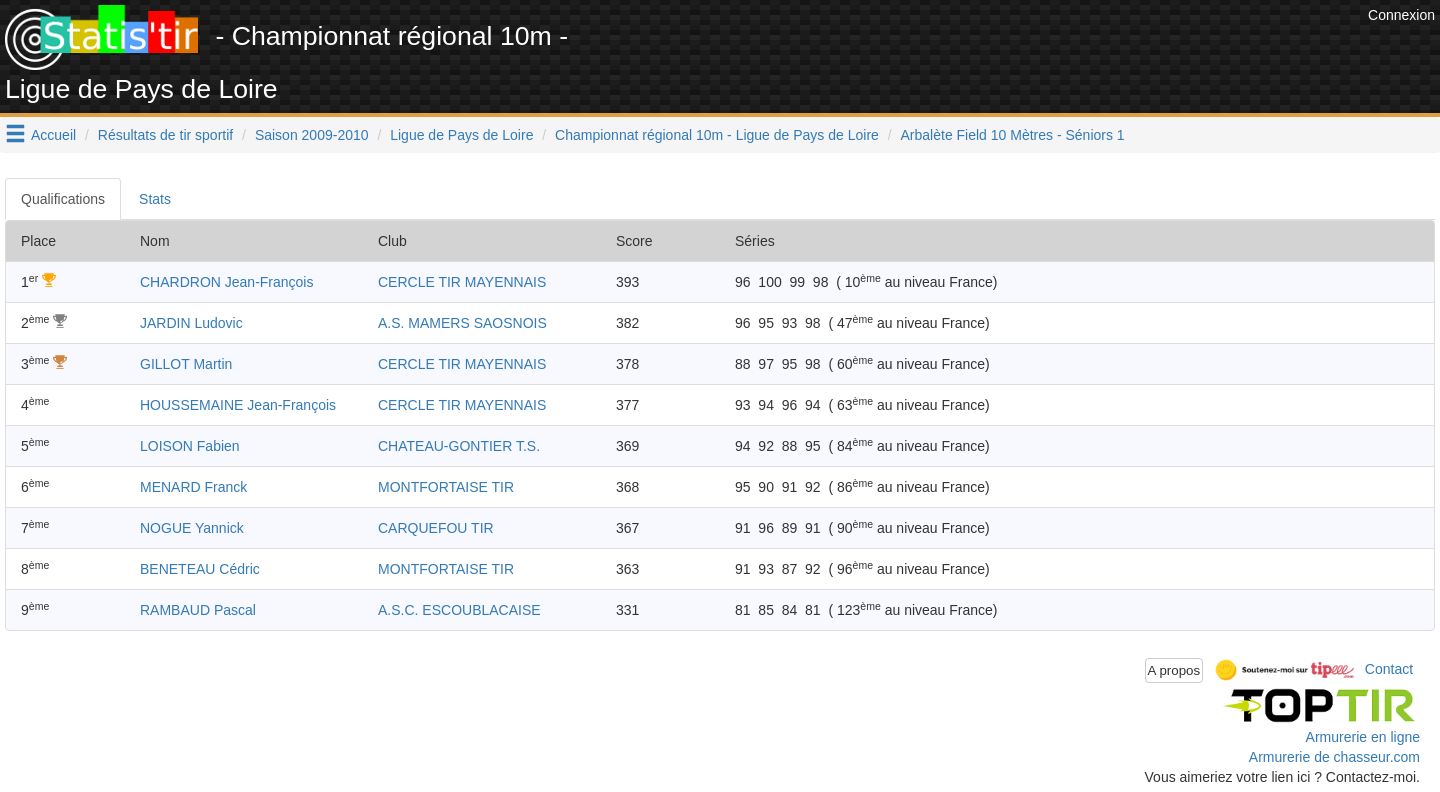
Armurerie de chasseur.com (1334, 757)
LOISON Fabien (190, 446)
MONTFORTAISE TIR (446, 487)
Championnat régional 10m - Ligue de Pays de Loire (717, 135)
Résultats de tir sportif (165, 135)
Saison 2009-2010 (312, 135)
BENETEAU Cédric (200, 569)
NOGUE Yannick (192, 528)
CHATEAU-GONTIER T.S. (459, 446)
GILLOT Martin (186, 364)
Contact (1389, 669)
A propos (1174, 670)
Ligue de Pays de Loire (461, 135)
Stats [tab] (155, 199)
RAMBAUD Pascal (198, 610)
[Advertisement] (999, 50)
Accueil (53, 135)
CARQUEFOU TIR (436, 528)
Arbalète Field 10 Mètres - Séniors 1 (1013, 135)
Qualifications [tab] (63, 199)
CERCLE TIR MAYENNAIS (462, 282)
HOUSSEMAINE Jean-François (238, 405)
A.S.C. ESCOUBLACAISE (459, 610)
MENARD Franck (193, 487)
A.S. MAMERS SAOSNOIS (462, 323)
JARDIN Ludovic (191, 323)
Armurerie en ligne (1363, 737)
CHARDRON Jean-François (226, 282)
